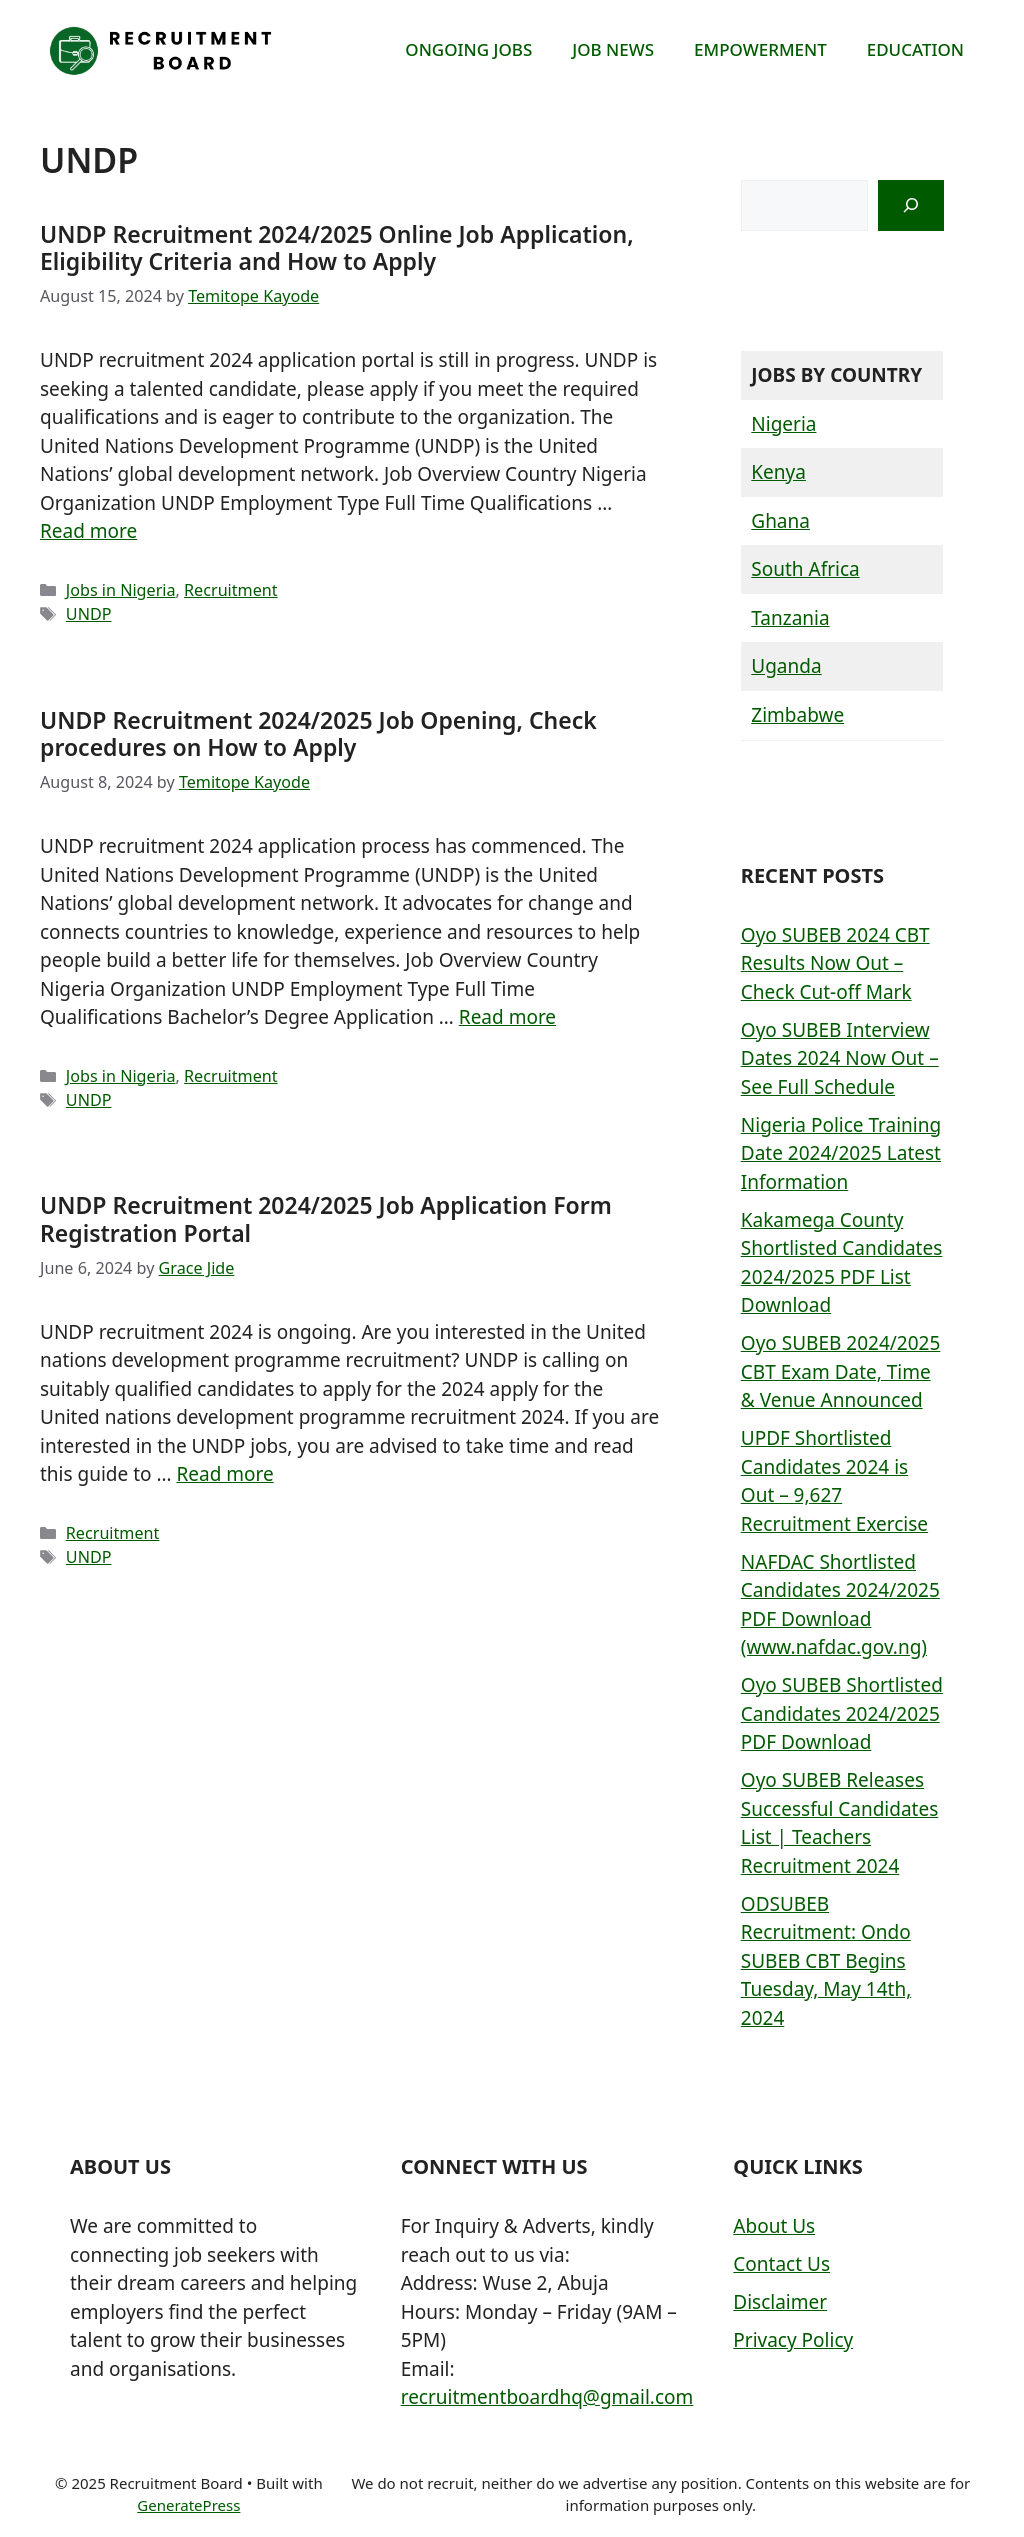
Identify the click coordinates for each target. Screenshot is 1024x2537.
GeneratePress (188, 2505)
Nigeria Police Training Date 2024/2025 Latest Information (841, 1153)
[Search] (911, 205)
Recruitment (231, 590)
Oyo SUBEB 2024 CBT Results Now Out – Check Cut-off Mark (835, 963)
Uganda (786, 666)
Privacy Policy (793, 2340)
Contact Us (781, 2264)
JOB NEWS (613, 49)
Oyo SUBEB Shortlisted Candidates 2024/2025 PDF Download (842, 1713)
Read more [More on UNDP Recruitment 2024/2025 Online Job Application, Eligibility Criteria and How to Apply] (88, 531)
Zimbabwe (797, 715)
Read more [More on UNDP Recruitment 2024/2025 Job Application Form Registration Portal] (224, 1474)
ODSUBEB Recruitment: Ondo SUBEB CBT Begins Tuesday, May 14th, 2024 (826, 1961)
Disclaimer (780, 2302)
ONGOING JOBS (468, 49)
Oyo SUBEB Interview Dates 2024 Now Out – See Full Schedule (840, 1058)
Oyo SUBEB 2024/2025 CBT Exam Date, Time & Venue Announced (841, 1371)
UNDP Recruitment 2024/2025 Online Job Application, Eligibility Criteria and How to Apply (337, 248)
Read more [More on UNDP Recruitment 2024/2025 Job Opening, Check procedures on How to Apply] (507, 1017)
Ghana (780, 521)
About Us (774, 2226)
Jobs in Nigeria (121, 590)
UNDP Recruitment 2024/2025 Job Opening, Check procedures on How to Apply (318, 734)
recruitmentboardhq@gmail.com (547, 2397)
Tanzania (790, 618)
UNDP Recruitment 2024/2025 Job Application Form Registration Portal (326, 1219)
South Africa (805, 569)
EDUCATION (915, 49)
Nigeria (783, 424)
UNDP (89, 614)
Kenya (778, 472)
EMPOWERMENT (760, 49)
